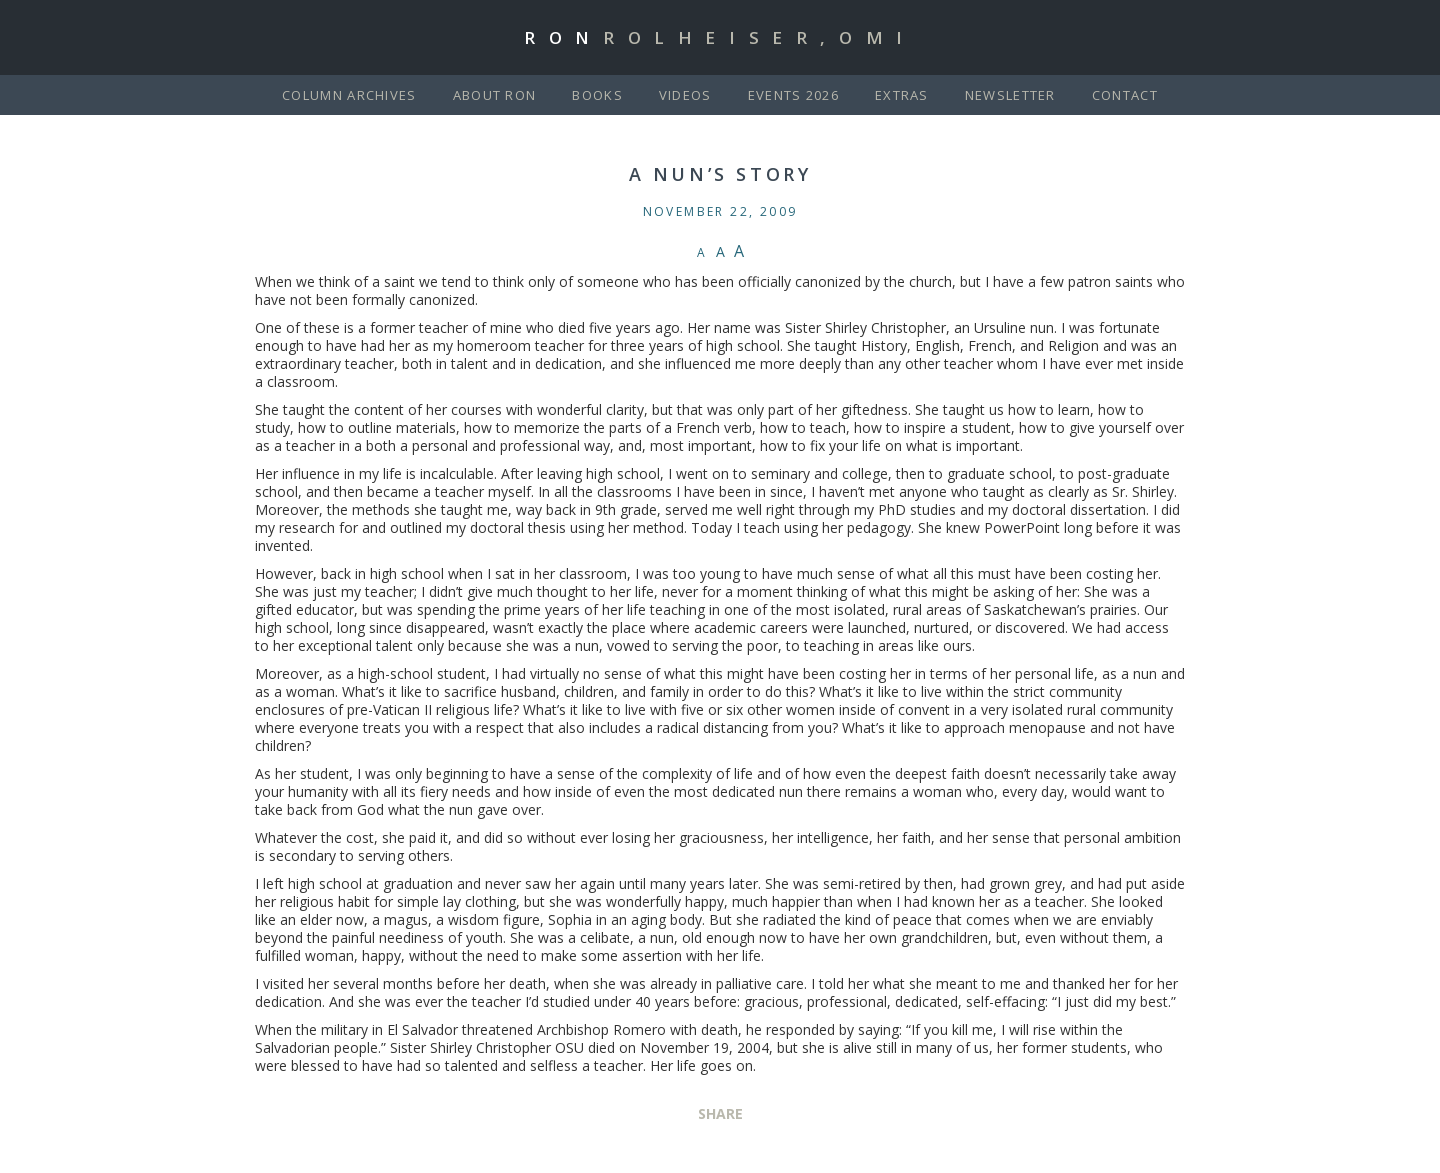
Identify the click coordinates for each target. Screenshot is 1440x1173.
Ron (720, 37)
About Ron (495, 95)
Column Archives (349, 95)
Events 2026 (793, 95)
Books (597, 95)
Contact (1125, 95)
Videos (685, 95)
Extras (902, 95)
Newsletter (1010, 95)
